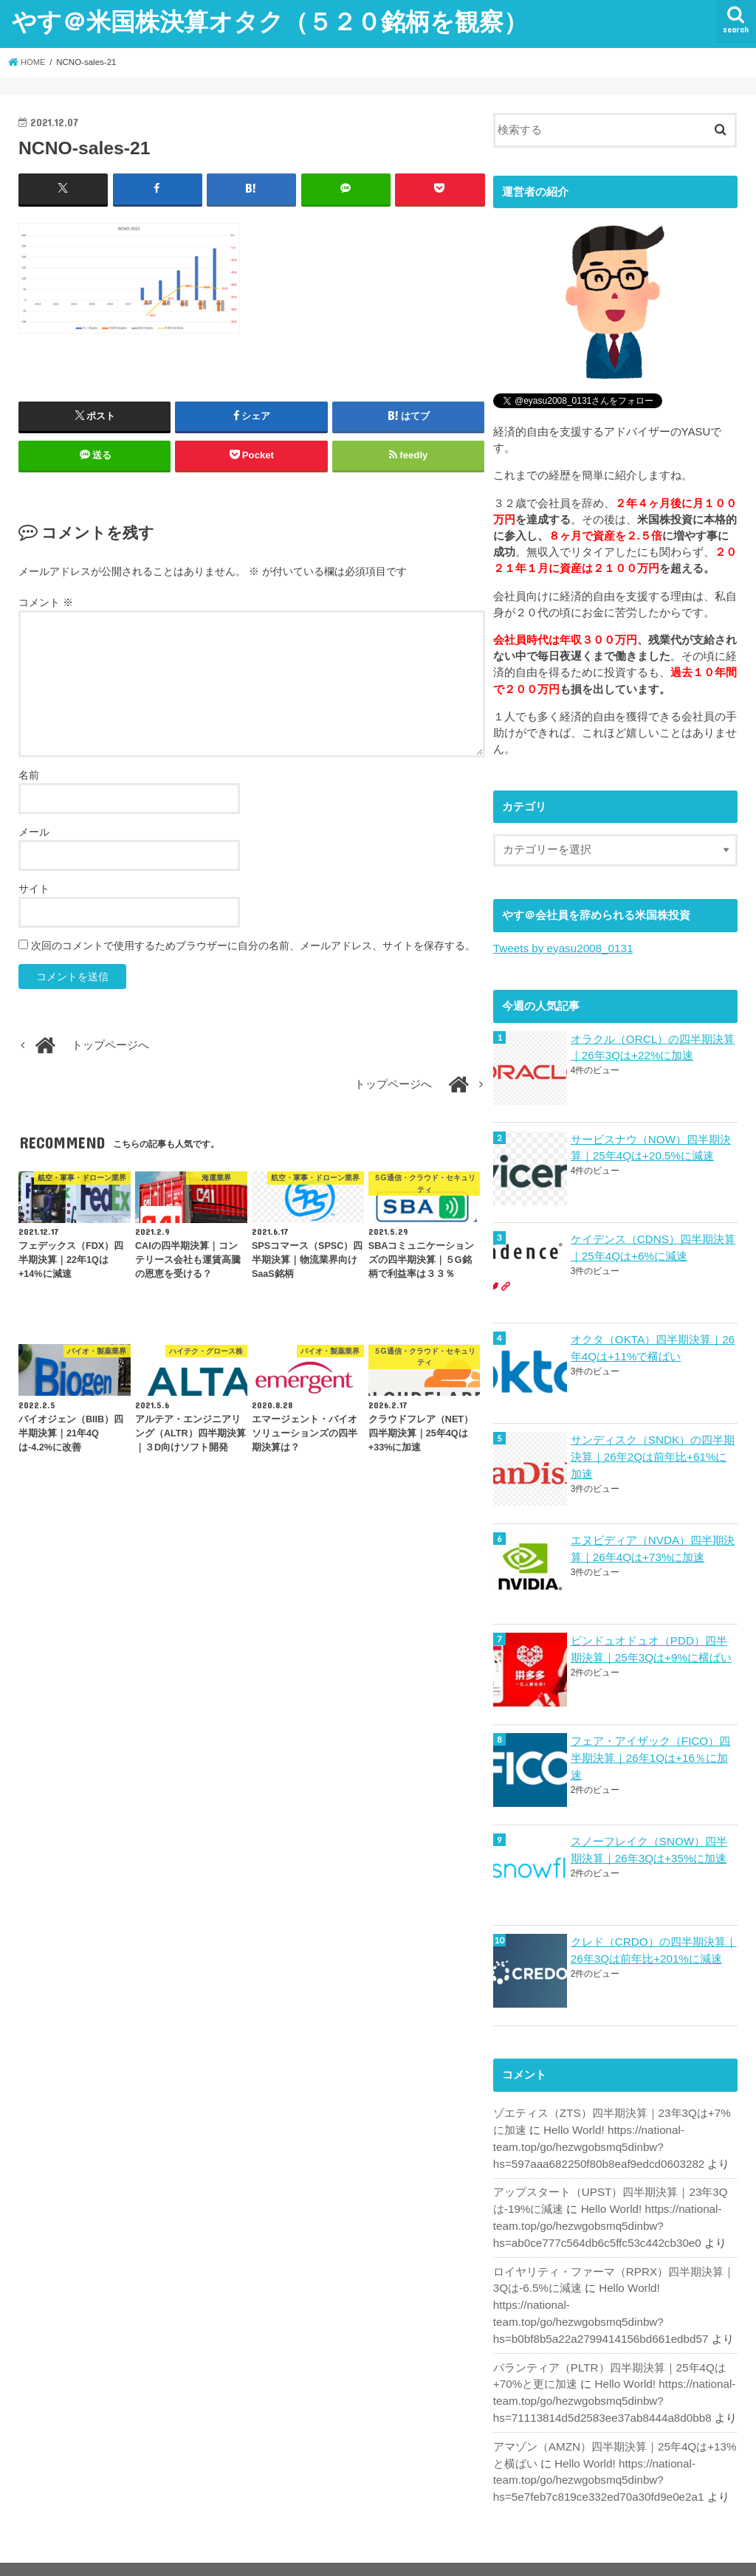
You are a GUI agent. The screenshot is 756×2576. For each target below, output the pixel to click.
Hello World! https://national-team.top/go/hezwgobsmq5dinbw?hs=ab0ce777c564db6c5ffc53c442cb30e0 (605, 2216)
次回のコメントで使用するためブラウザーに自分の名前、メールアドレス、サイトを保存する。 (253, 945)
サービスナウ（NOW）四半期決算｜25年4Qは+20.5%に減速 (650, 1146)
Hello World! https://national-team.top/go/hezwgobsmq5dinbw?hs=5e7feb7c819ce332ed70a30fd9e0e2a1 (595, 2448)
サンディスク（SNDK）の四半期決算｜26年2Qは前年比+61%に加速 (654, 1453)
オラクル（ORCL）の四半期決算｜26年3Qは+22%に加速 (652, 1047)
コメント (45, 602)
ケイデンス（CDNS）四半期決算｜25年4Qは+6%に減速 (653, 1246)
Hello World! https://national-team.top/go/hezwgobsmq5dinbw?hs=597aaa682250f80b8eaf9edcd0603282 (596, 2139)
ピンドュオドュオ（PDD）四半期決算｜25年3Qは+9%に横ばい (650, 1645)
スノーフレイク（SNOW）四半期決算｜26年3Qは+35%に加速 (654, 1845)
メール (33, 832)
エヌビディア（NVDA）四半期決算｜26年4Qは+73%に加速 (652, 1545)
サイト (33, 889)
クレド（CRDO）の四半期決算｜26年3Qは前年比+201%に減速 (653, 1944)
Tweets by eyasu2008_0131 (561, 948)
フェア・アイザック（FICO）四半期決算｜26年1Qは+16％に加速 (650, 1753)
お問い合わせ (195, 2552)
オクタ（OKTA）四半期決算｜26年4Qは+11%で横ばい (652, 1346)
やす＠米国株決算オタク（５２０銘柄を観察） (270, 21)
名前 (28, 775)
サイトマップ (113, 2552)
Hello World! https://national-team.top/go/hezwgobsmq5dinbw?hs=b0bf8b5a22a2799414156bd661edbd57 (614, 2294)
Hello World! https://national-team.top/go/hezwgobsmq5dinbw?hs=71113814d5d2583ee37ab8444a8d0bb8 (612, 2371)
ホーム (44, 2552)
